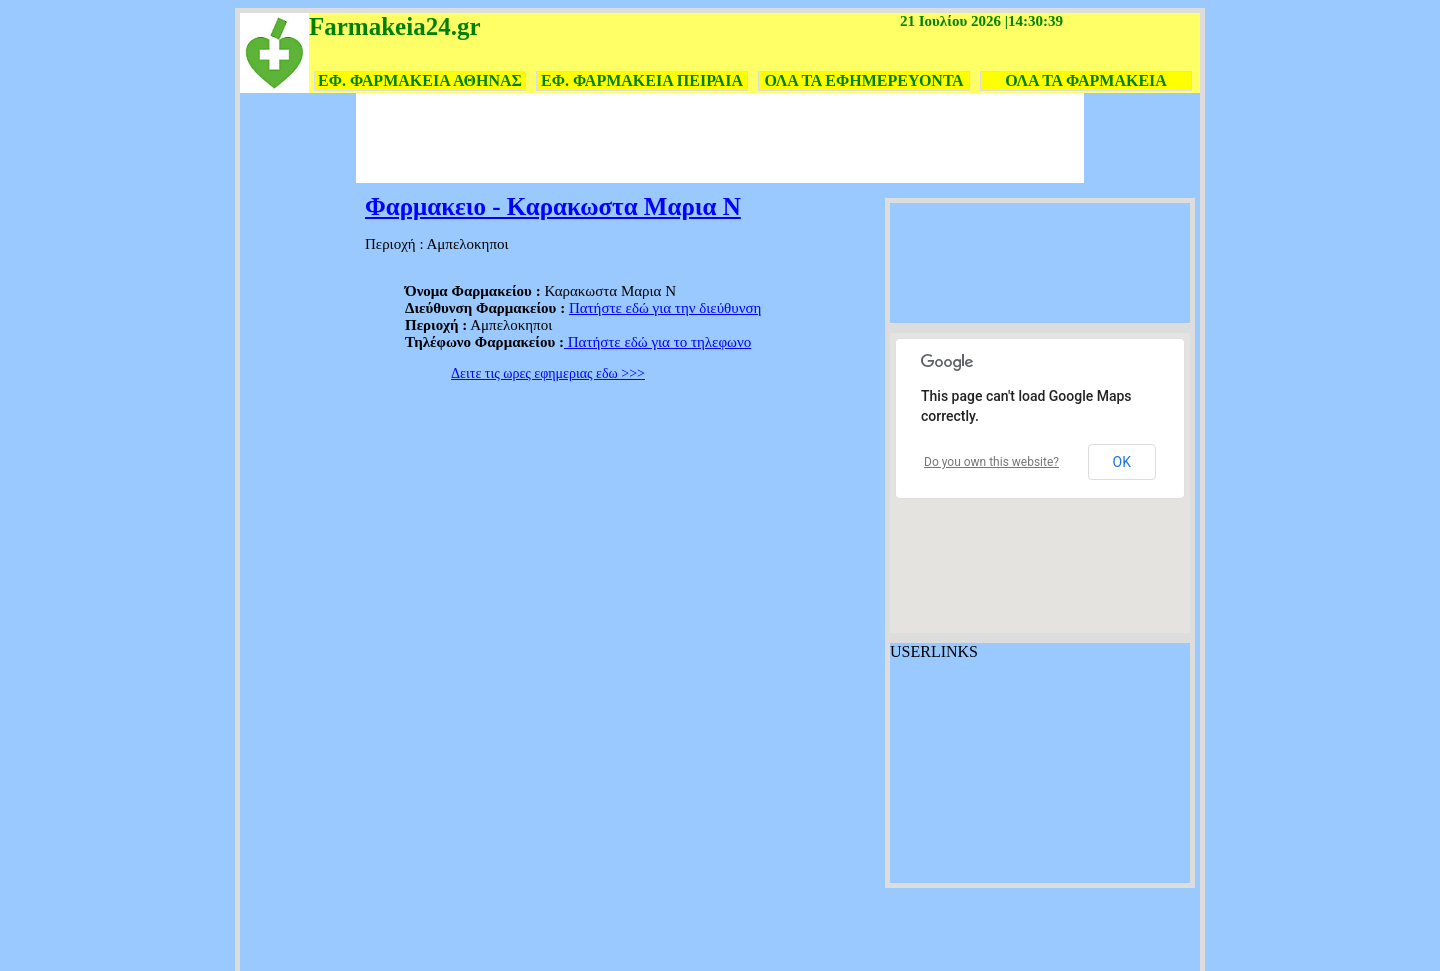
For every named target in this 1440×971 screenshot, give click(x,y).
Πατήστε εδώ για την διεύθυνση (665, 308)
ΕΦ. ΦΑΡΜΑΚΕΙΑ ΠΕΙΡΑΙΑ (642, 80)
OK (1122, 462)
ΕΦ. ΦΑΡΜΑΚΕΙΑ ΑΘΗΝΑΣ (420, 80)
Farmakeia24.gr (394, 26)
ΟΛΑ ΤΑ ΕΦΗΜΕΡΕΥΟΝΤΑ (863, 80)
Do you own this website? (991, 462)
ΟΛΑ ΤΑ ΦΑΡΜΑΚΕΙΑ (1086, 80)
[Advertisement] (720, 138)
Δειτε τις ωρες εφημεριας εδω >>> (548, 373)
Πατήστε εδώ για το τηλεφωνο (657, 342)
